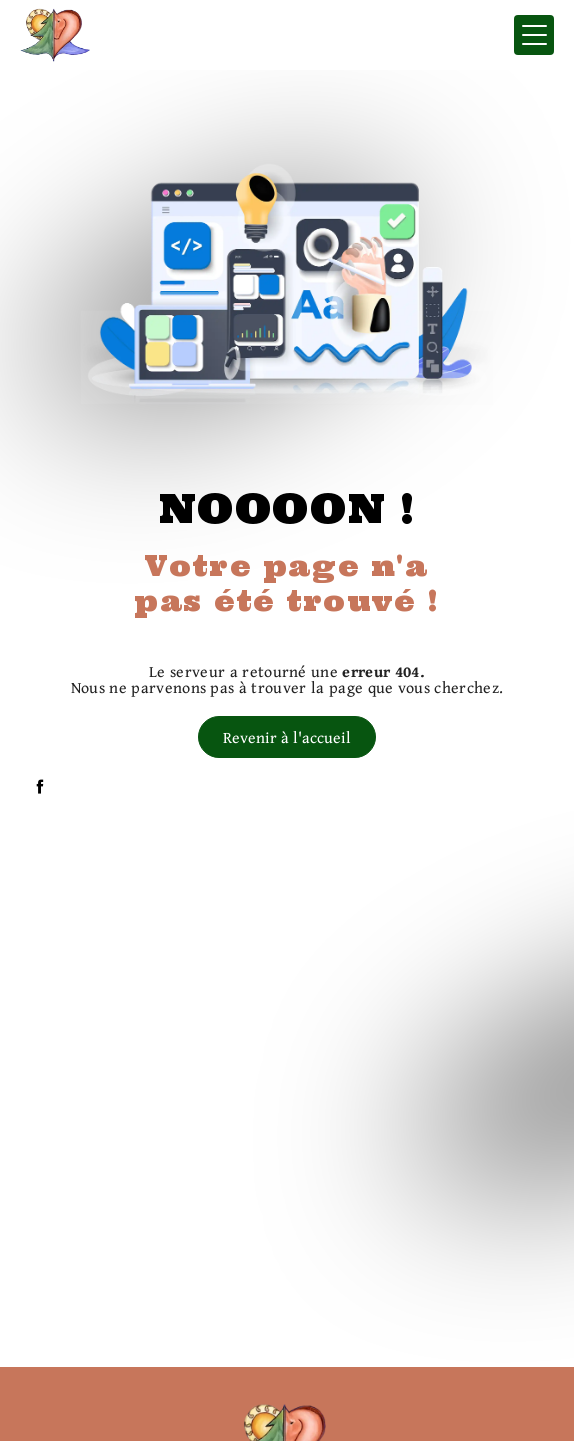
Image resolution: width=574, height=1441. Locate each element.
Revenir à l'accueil (287, 737)
